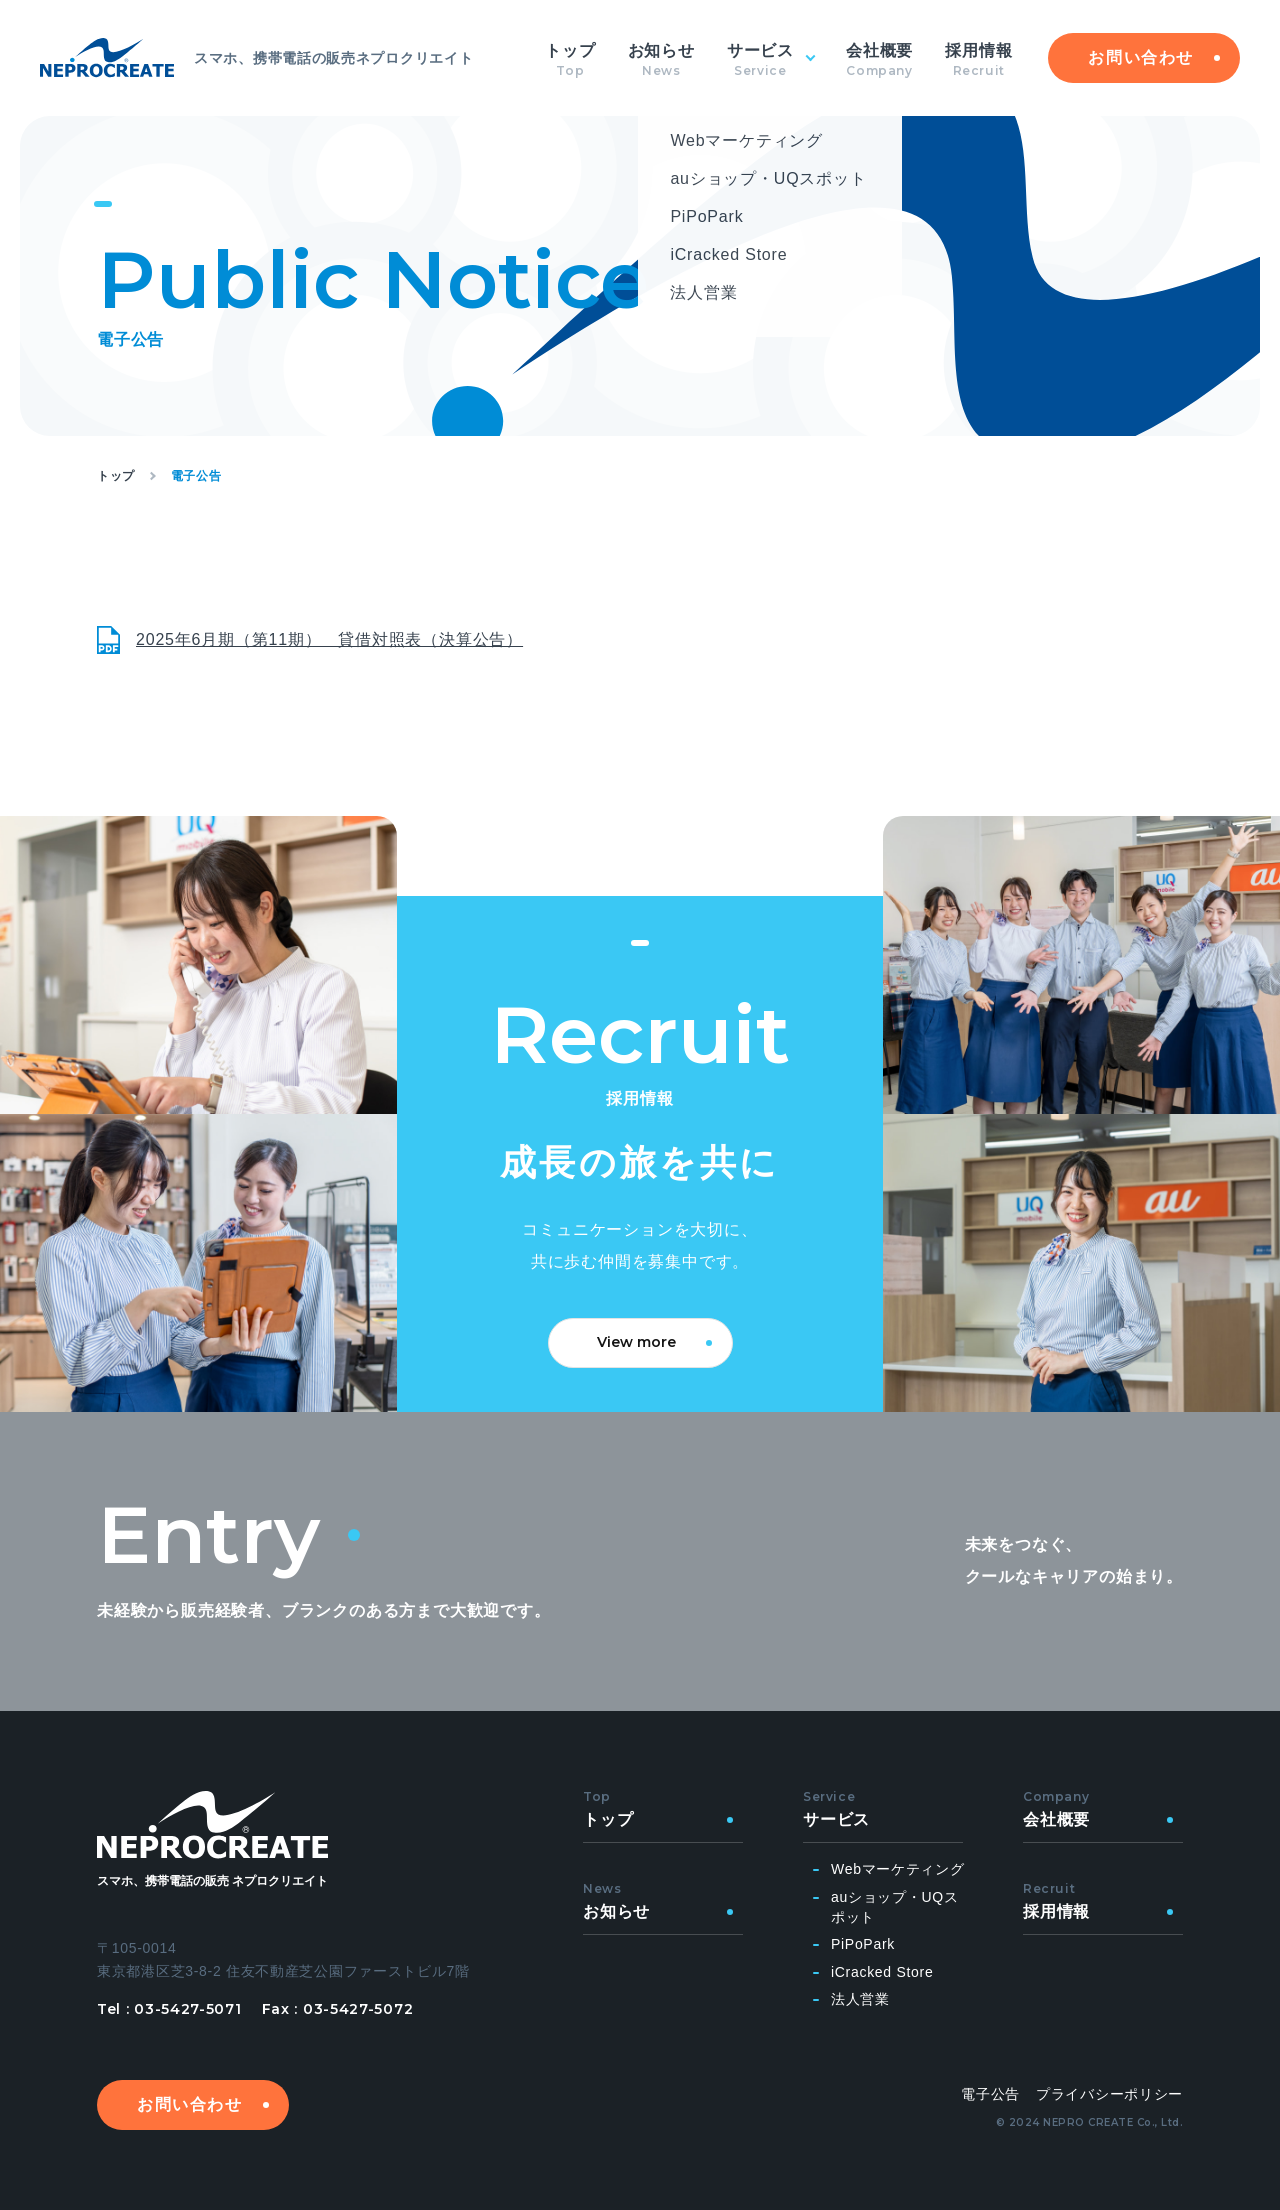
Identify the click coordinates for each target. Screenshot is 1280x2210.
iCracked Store (882, 1972)
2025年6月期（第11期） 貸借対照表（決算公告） (329, 639)
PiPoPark (863, 1944)
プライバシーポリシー (1109, 2094)
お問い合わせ (1141, 57)
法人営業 (860, 1999)
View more (636, 1342)
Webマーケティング (898, 1869)
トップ (116, 476)
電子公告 (990, 2094)
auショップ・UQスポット (895, 1907)
